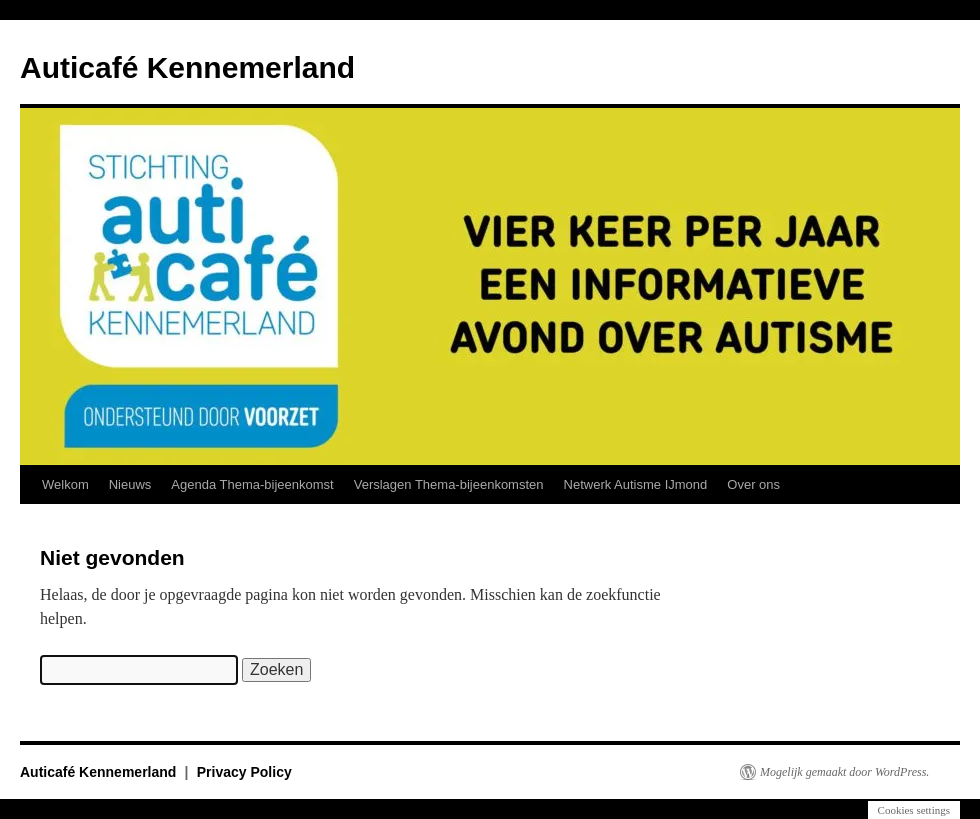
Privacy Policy (244, 772)
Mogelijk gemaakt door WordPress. (844, 772)
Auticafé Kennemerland (187, 67)
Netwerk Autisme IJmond (636, 484)
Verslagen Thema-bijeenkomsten (449, 484)
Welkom (65, 484)
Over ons (753, 484)
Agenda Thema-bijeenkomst (252, 484)
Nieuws (130, 484)
